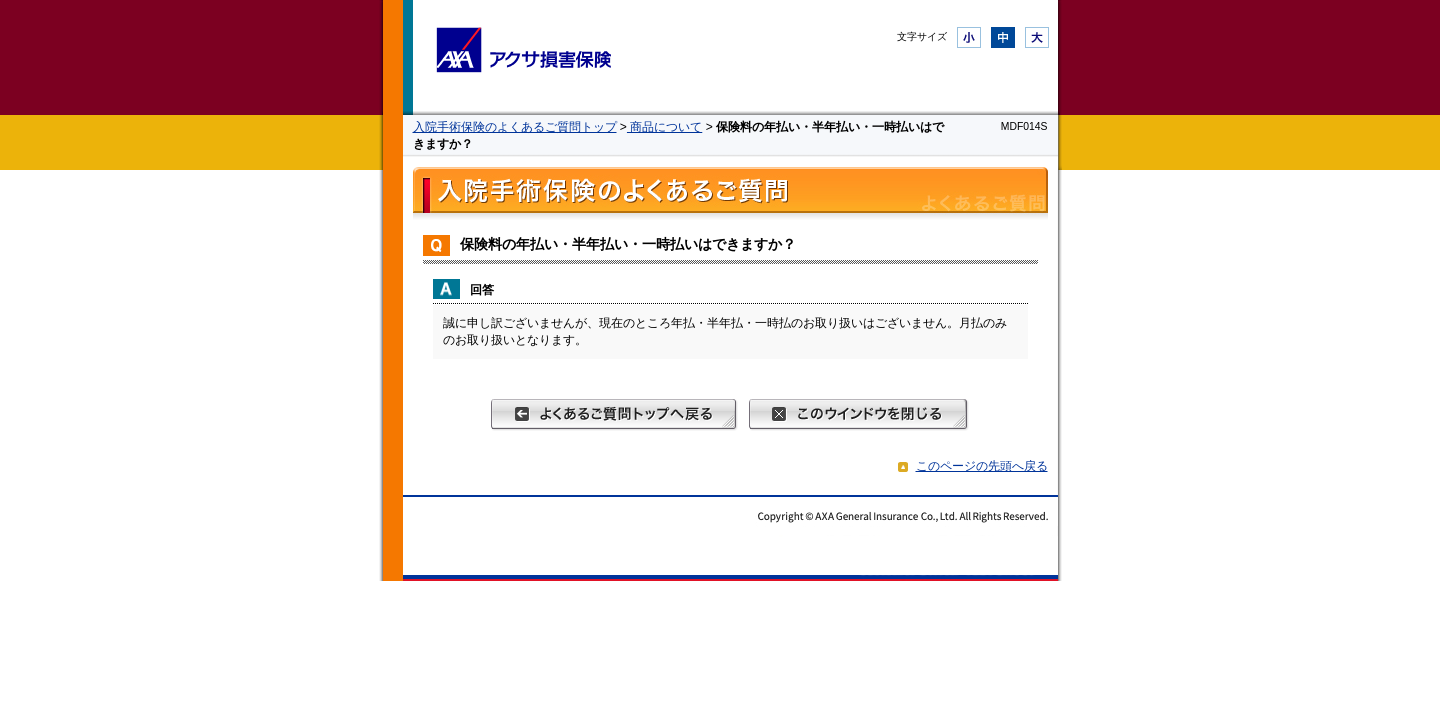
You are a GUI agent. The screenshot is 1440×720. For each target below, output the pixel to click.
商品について (664, 127)
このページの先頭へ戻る (982, 466)
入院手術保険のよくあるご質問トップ (515, 127)
